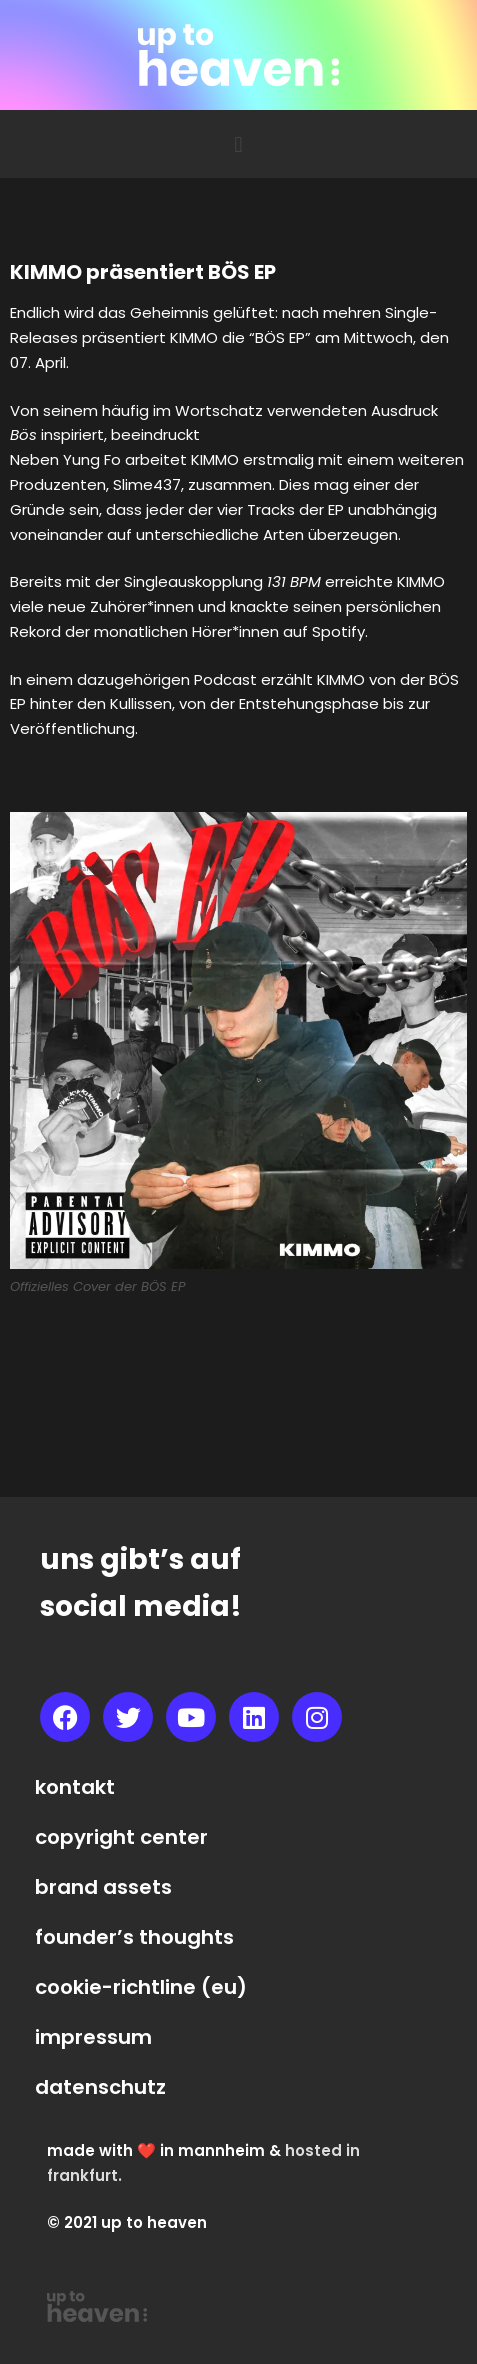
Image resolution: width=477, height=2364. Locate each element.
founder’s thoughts (134, 1937)
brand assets (103, 1887)
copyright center (121, 1837)
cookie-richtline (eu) (141, 1987)
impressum (93, 2037)
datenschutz (100, 2087)
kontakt (75, 1787)
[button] (238, 144)
